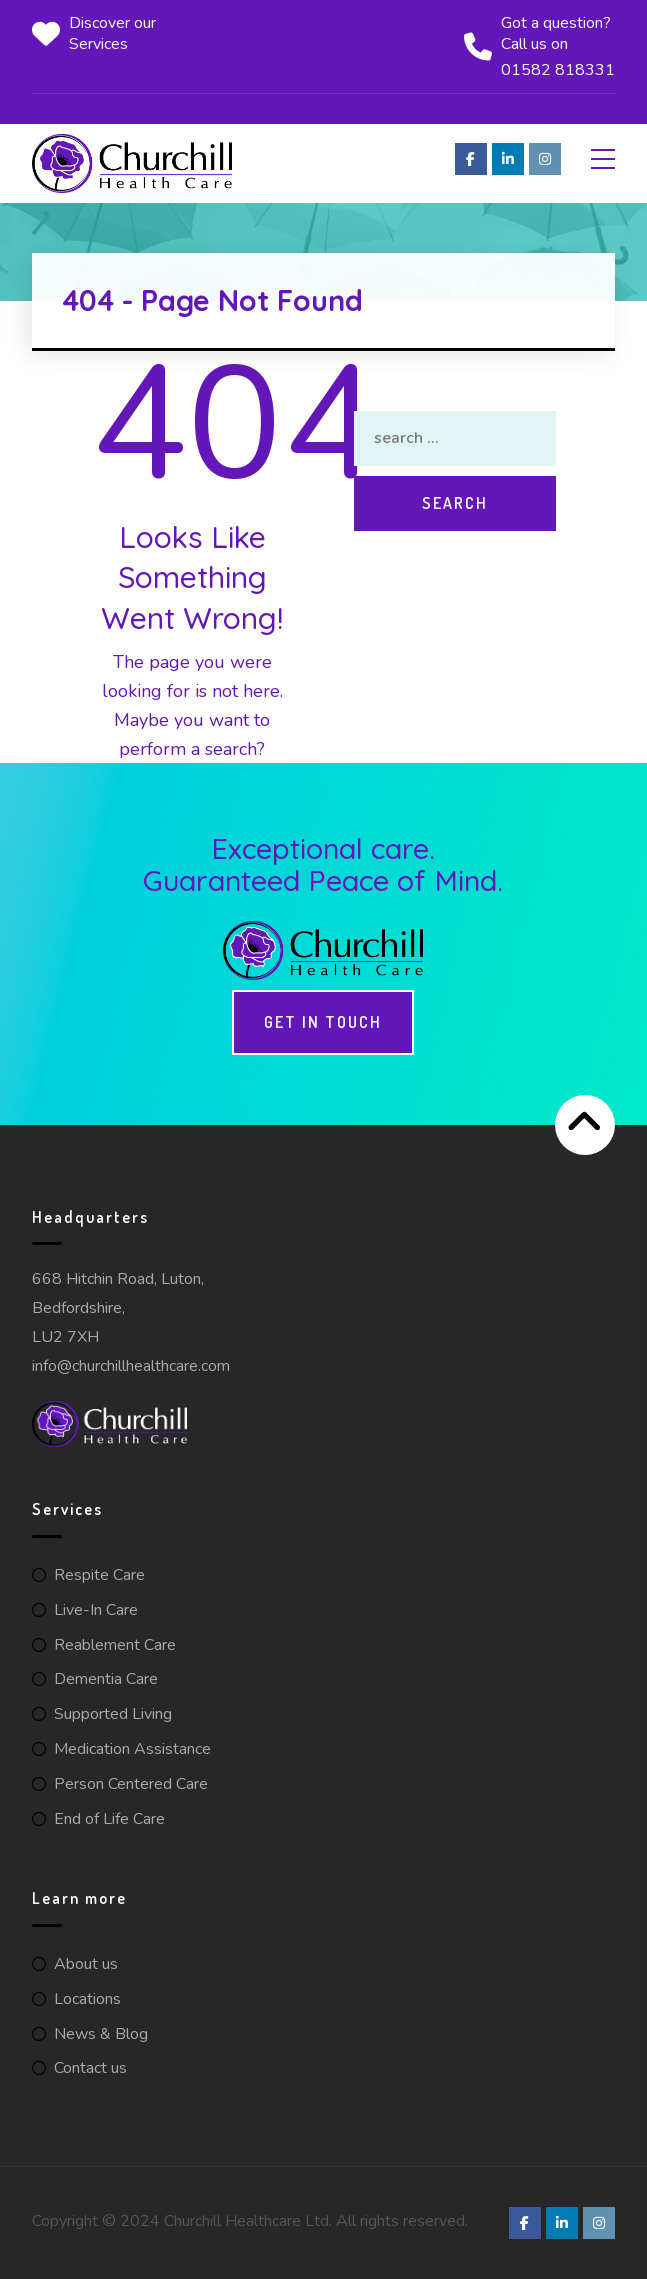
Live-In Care (96, 1610)
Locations (87, 1999)
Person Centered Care (131, 1784)
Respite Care (99, 1575)
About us (86, 1964)
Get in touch (323, 1022)
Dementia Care (106, 1679)
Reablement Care (115, 1645)
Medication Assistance (132, 1749)
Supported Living (113, 1714)
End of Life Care (109, 1819)
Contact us (90, 2068)
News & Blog (101, 2034)
